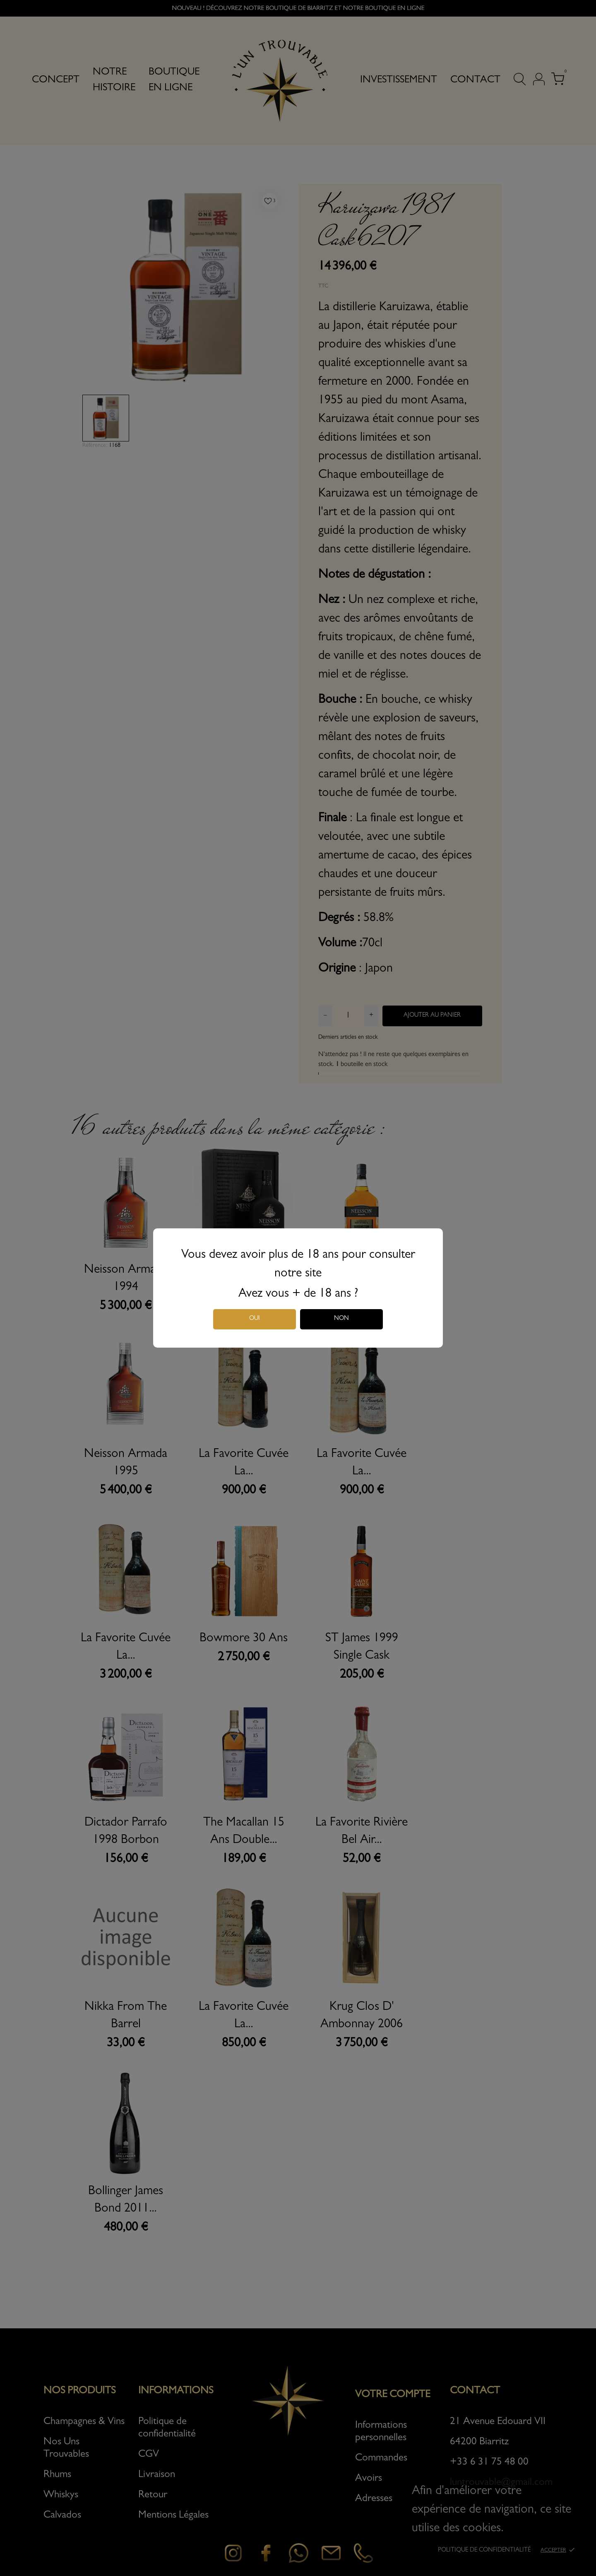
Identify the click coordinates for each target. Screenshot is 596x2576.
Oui (254, 1319)
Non (341, 1319)
